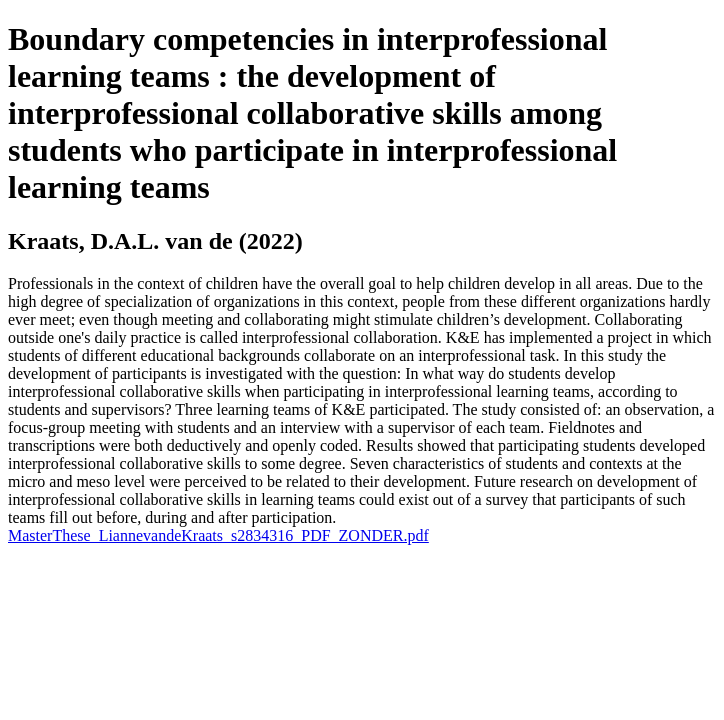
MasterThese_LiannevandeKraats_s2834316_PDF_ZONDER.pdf (218, 535)
